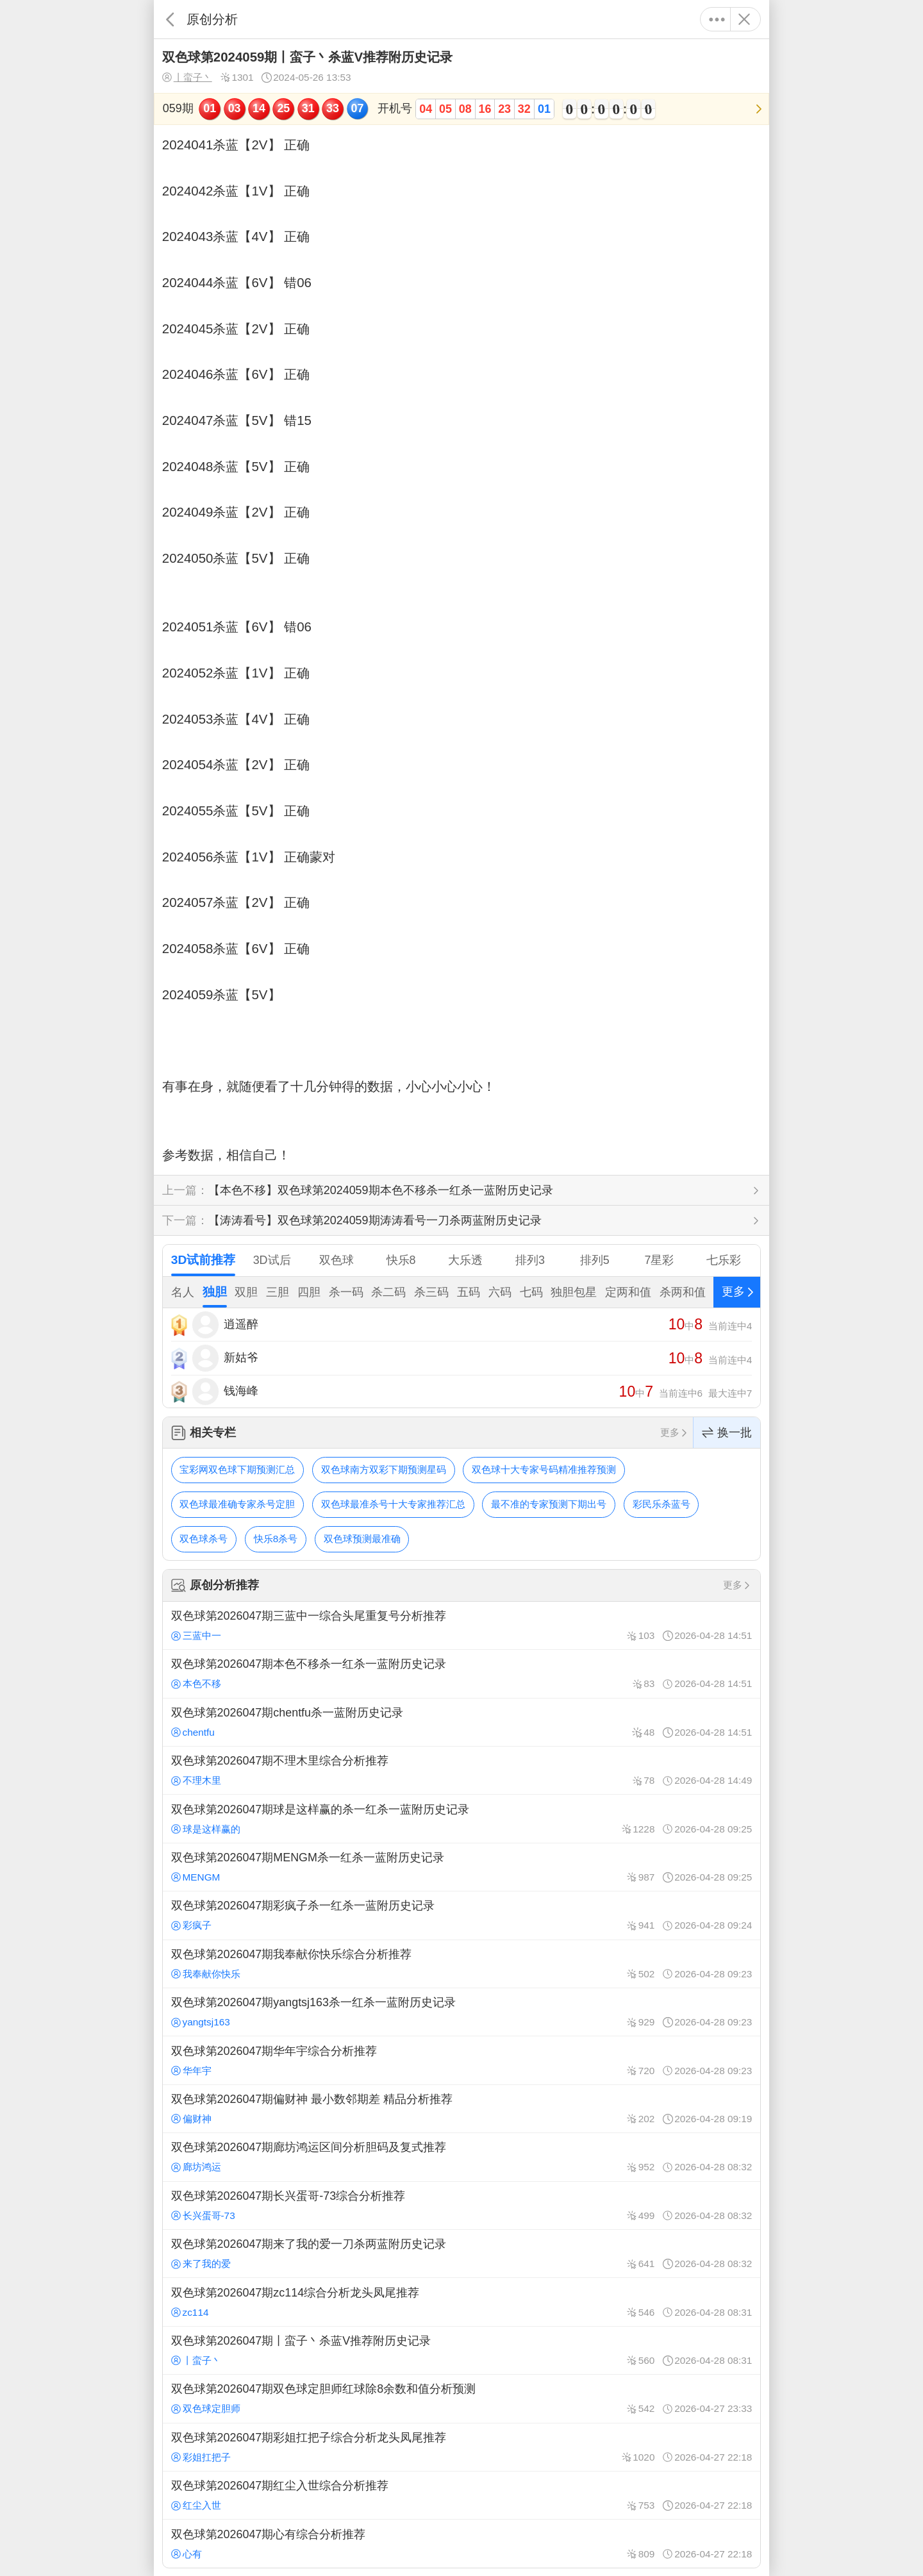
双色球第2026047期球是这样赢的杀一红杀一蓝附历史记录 (461, 1818)
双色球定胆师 (205, 2408)
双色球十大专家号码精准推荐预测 (544, 1469)
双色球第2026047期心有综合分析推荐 (461, 2543)
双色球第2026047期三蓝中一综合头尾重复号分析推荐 (461, 1625)
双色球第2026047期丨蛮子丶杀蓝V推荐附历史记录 (461, 2350)
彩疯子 (191, 1925)
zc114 (190, 2312)
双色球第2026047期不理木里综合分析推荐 (461, 1770)
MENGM (195, 1877)
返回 (170, 19)
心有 (186, 2553)
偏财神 (191, 2118)
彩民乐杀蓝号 (661, 1504)
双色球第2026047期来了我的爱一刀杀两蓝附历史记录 (461, 2253)
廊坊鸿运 (196, 2166)
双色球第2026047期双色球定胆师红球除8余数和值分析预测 (461, 2398)
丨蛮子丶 (187, 78)
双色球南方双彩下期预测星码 (383, 1469)
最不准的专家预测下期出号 (548, 1504)
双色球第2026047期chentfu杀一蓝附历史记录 (461, 1722)
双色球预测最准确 (362, 1538)
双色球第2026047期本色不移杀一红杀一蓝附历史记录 (461, 1673)
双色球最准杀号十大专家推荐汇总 (393, 1504)
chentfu (193, 1732)
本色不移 (196, 1683)
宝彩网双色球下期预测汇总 (237, 1469)
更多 (717, 19)
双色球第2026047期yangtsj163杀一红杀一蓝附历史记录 (461, 2012)
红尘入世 (196, 2505)
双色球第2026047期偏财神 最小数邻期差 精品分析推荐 (461, 2108)
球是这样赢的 (205, 1829)
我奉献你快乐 (205, 1973)
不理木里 (196, 1780)
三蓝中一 (196, 1635)
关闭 (744, 19)
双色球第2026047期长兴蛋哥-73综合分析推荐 (461, 2205)
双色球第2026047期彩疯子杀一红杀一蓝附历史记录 (461, 1915)
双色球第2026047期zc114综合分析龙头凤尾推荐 (461, 2301)
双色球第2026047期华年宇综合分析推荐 (461, 2060)
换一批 (727, 1433)
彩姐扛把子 (201, 2457)
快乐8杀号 (276, 1538)
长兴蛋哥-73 (203, 2215)
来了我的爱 (201, 2263)
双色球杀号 (203, 1538)
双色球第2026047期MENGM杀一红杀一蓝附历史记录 (461, 1867)
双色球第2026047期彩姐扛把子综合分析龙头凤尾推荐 (461, 2447)
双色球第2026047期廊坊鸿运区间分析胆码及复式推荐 (461, 2157)
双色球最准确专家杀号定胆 (237, 1504)
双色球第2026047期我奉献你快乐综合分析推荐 (461, 1964)
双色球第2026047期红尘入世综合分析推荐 (461, 2495)
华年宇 (191, 2070)
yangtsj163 (200, 2021)
